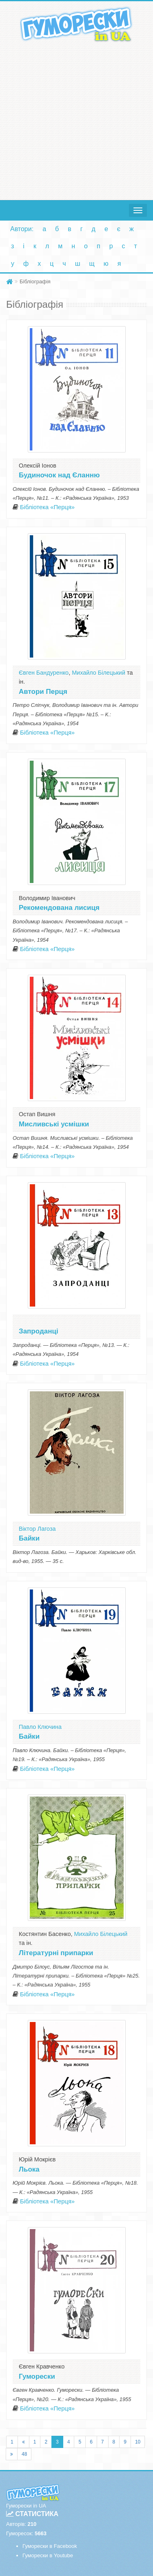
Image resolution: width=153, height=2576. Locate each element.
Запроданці (38, 1331)
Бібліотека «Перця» (47, 507)
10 (137, 2442)
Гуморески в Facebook (49, 2546)
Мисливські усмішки (54, 1124)
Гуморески (37, 2376)
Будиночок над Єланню (59, 475)
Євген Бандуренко (44, 672)
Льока (29, 2169)
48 (24, 2454)
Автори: (21, 228)
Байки (29, 1538)
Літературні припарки (56, 1953)
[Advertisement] (76, 119)
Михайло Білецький (98, 672)
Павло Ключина (40, 1727)
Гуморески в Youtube (47, 2555)
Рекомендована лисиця (59, 908)
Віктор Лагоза (37, 1528)
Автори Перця (43, 691)
